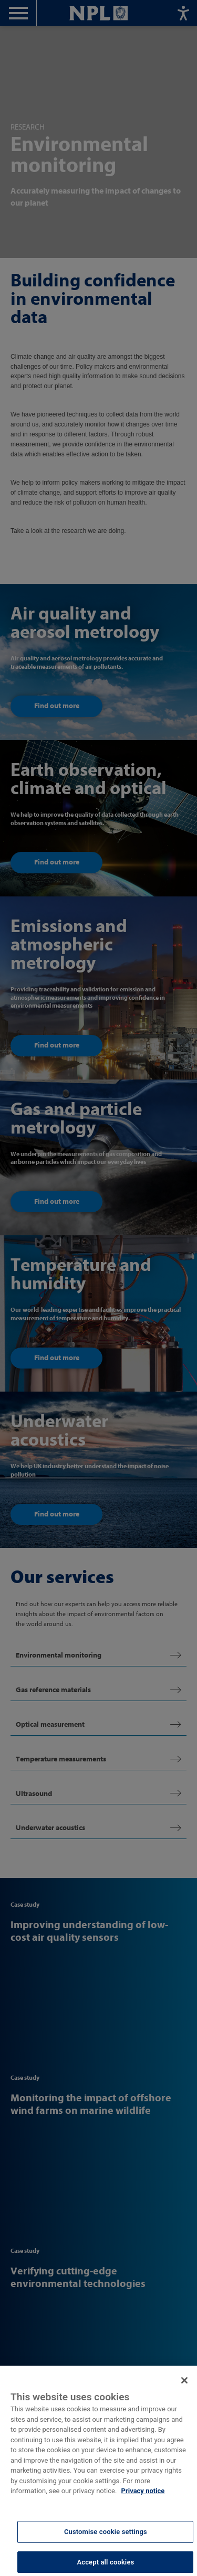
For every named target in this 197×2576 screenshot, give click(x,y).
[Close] (184, 2386)
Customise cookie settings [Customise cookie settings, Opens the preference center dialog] (105, 2538)
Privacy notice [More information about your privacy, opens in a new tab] (143, 2498)
